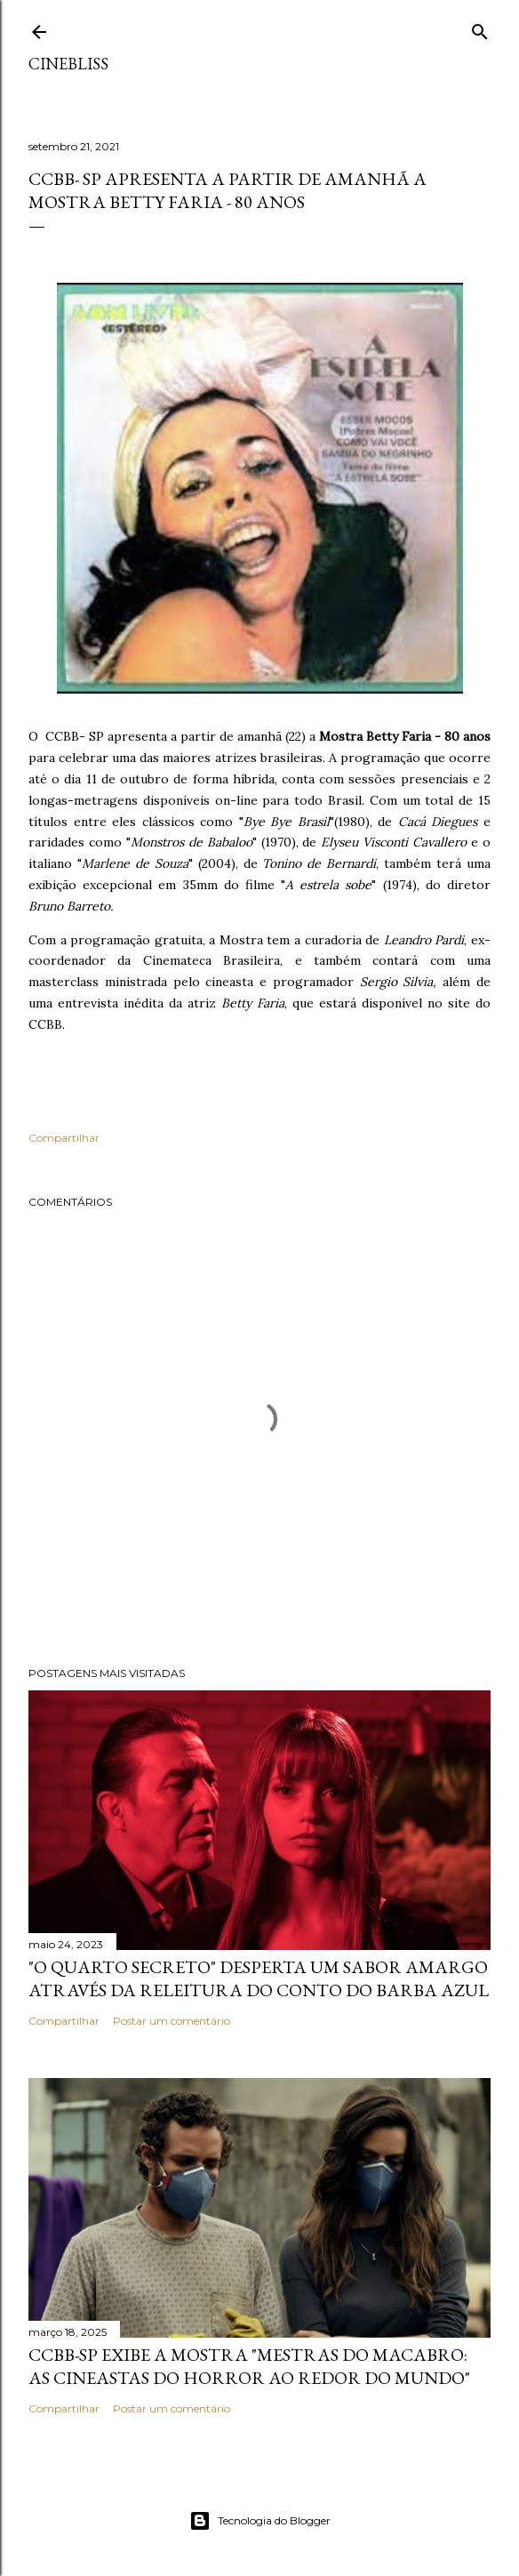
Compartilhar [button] (64, 1137)
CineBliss (68, 63)
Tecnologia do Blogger (260, 2521)
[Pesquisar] (480, 28)
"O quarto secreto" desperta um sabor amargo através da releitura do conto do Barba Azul (258, 1978)
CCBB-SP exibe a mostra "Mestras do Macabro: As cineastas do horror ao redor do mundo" (249, 2366)
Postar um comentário (171, 2020)
